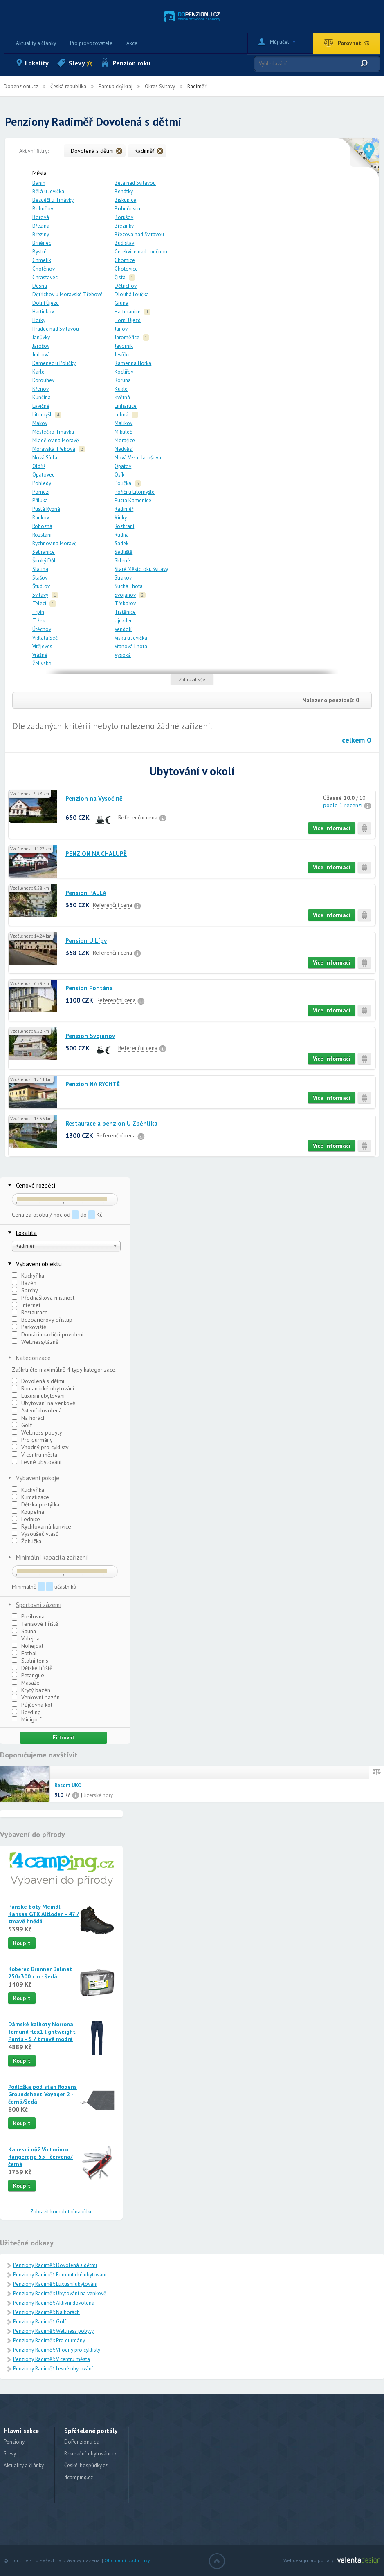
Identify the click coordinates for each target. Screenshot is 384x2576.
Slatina (40, 569)
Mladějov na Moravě (55, 440)
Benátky (124, 191)
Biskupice (125, 200)
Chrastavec (45, 277)
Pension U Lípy (86, 940)
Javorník (124, 345)
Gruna (121, 303)
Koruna (123, 380)
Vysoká (123, 654)
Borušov (124, 217)
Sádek (121, 543)
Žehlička (26, 1541)
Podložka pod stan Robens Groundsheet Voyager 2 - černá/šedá (42, 2094)
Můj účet (279, 41)
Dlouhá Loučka (132, 294)
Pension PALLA (85, 893)
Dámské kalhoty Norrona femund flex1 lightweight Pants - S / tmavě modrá (42, 2032)
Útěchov (41, 629)
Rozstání (42, 534)
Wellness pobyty (37, 1432)
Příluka (40, 500)
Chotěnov (43, 268)
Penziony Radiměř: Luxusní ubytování (55, 2284)
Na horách (29, 1417)
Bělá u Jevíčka (48, 191)
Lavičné (40, 406)
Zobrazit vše (192, 679)
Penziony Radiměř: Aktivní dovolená (53, 2302)
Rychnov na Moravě (54, 543)
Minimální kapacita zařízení (52, 1557)
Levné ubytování (36, 1462)
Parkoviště (29, 1327)
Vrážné (39, 654)
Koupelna (28, 1511)
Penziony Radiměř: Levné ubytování (53, 2368)
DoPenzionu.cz (81, 2441)
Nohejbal (27, 1645)
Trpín (38, 612)
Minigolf (26, 1719)
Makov (39, 423)
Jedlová (41, 354)
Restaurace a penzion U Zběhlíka (111, 1123)
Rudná (122, 534)
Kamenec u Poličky (54, 363)
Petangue (28, 1675)
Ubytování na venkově (43, 1403)
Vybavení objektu (39, 1264)
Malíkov (123, 423)
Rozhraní (124, 526)
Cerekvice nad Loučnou (141, 251)
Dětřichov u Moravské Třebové (67, 294)
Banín (38, 182)
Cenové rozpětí (35, 1185)
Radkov (40, 517)
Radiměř (124, 509)
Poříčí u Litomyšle (135, 491)
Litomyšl (42, 414)
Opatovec (43, 474)
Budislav (124, 242)
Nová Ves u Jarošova (138, 457)
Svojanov (125, 594)
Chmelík (41, 260)
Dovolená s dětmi (38, 1381)
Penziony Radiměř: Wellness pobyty (53, 2331)
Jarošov (40, 345)
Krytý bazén (31, 1690)
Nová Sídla (44, 457)
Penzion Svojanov (90, 1036)
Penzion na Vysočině (94, 798)
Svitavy (40, 594)
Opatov (123, 466)
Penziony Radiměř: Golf (39, 2321)
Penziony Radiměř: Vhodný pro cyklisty (56, 2349)
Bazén (24, 1283)
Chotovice (126, 268)
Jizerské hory (98, 1795)
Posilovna (28, 1616)
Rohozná (42, 526)
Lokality (37, 63)
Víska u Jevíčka (131, 637)
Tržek (38, 620)
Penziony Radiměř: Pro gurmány (49, 2340)
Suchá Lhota (129, 586)
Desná (39, 285)
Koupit (22, 1943)
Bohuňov (42, 208)
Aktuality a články (36, 43)
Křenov (40, 388)
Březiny (40, 234)
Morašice (125, 440)
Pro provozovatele (91, 43)
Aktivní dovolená (37, 1410)
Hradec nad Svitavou (55, 328)
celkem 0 (356, 740)
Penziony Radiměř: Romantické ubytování (59, 2274)
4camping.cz (78, 2477)
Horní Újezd (128, 320)
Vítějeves (42, 646)
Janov (121, 328)
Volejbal (26, 1638)
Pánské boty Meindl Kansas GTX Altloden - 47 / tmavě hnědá (43, 1914)
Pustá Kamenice (133, 500)
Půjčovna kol (32, 1704)
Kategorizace (33, 1358)
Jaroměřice (127, 337)
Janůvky (41, 337)
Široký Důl (44, 560)
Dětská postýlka (35, 1504)
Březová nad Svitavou (139, 234)
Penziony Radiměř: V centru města (51, 2359)
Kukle (121, 388)
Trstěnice (125, 612)
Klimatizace (30, 1497)
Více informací (331, 828)
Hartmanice (128, 311)
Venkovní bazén (36, 1697)
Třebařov (125, 603)
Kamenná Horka (133, 363)
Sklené (122, 560)
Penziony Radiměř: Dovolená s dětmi (55, 2265)
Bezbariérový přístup (42, 1319)
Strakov (123, 577)
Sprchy (25, 1290)
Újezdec (123, 620)
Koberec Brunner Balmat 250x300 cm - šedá (40, 1972)
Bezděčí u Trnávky (53, 200)
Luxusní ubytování (38, 1395)
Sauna (24, 1631)
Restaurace (30, 1312)
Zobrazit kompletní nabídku (61, 2211)
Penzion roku (131, 63)
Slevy (80, 63)
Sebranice (43, 551)
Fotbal (24, 1653)
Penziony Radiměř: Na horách (46, 2312)
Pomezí (40, 491)
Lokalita (26, 1233)
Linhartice (126, 406)
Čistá (120, 277)
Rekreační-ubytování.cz (90, 2453)
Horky (38, 320)
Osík (119, 474)
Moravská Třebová (53, 448)
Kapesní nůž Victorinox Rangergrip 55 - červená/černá (40, 2157)
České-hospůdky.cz (86, 2465)
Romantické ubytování (43, 1388)
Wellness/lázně (35, 1341)
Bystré (39, 251)
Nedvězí (124, 448)
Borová (40, 217)
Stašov (39, 577)
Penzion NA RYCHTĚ (92, 1084)
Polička (123, 483)
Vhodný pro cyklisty (40, 1447)
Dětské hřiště (32, 1668)
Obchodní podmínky (127, 2560)
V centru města (34, 1454)
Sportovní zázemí (38, 1605)
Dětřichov (126, 285)
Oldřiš (38, 466)
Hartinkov (43, 311)
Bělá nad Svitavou (135, 182)
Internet (26, 1305)
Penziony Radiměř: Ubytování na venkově (59, 2293)
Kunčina (41, 397)
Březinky (124, 225)
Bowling (26, 1712)
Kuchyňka (28, 1275)
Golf (22, 1425)
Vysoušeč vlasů (35, 1534)
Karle (38, 371)
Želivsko (42, 663)
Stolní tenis (30, 1660)
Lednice (26, 1519)
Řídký (121, 517)
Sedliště (123, 551)
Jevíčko (123, 354)
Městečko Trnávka (53, 431)
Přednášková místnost (43, 1297)
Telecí (39, 603)
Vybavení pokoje (37, 1478)
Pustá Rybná (46, 509)
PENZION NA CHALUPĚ (96, 853)
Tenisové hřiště (35, 1623)
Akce (131, 43)
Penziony (14, 2441)
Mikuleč (123, 431)
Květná (122, 397)
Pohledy (41, 483)
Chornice (125, 260)
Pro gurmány (32, 1440)
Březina (40, 225)
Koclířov (124, 371)
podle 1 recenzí (347, 805)
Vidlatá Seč (45, 637)
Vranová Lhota (131, 646)
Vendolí (123, 629)
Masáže (26, 1682)
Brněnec (41, 242)
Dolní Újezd (45, 303)
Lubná (121, 414)
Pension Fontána (89, 988)
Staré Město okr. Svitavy (141, 569)
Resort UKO (67, 1785)
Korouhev (43, 380)
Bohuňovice (128, 208)
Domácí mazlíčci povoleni (47, 1334)
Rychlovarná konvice (41, 1526)
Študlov (41, 586)
